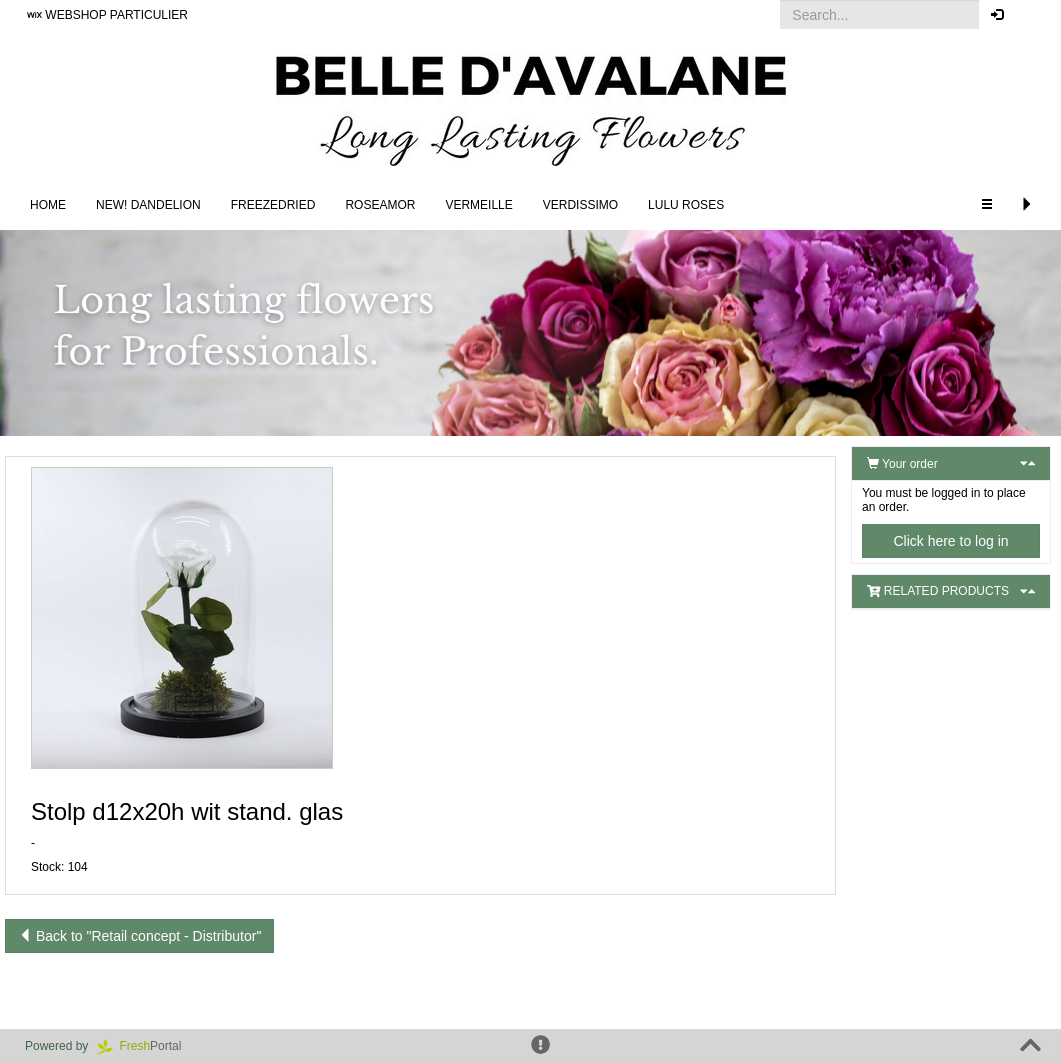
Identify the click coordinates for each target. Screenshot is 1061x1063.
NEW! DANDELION (148, 205)
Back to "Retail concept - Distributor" (139, 936)
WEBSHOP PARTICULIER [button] (107, 15)
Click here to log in (950, 541)
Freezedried (273, 205)
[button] (1030, 15)
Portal (146, 1046)
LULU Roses (686, 205)
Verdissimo (580, 205)
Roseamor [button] (380, 205)
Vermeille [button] (478, 205)
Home (48, 205)
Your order (902, 464)
